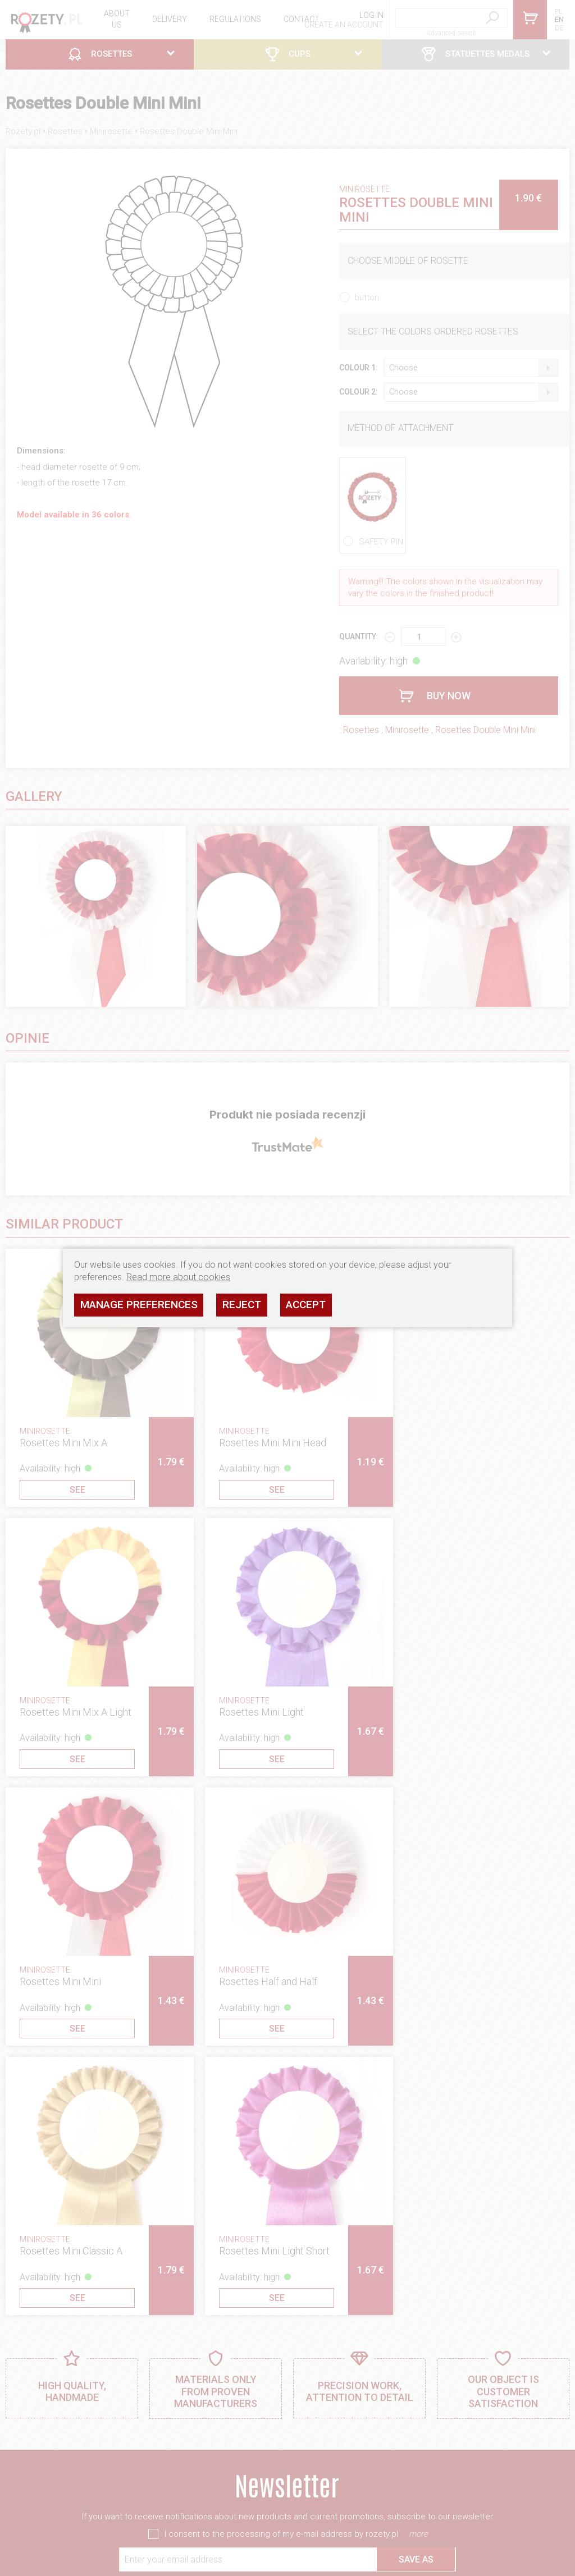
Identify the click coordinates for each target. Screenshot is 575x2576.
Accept (306, 1304)
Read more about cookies (178, 1277)
